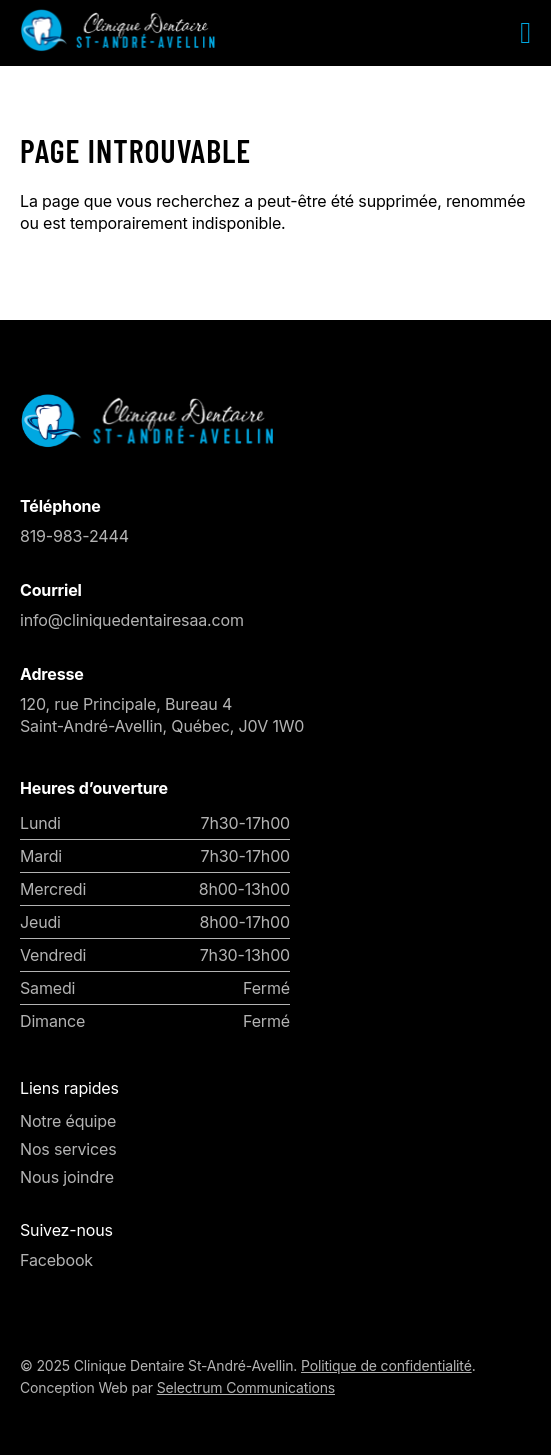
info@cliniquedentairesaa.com (132, 620)
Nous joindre (67, 1177)
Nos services (68, 1149)
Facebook (56, 1260)
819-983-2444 (74, 536)
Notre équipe (68, 1121)
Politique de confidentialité (386, 1365)
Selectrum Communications (246, 1387)
